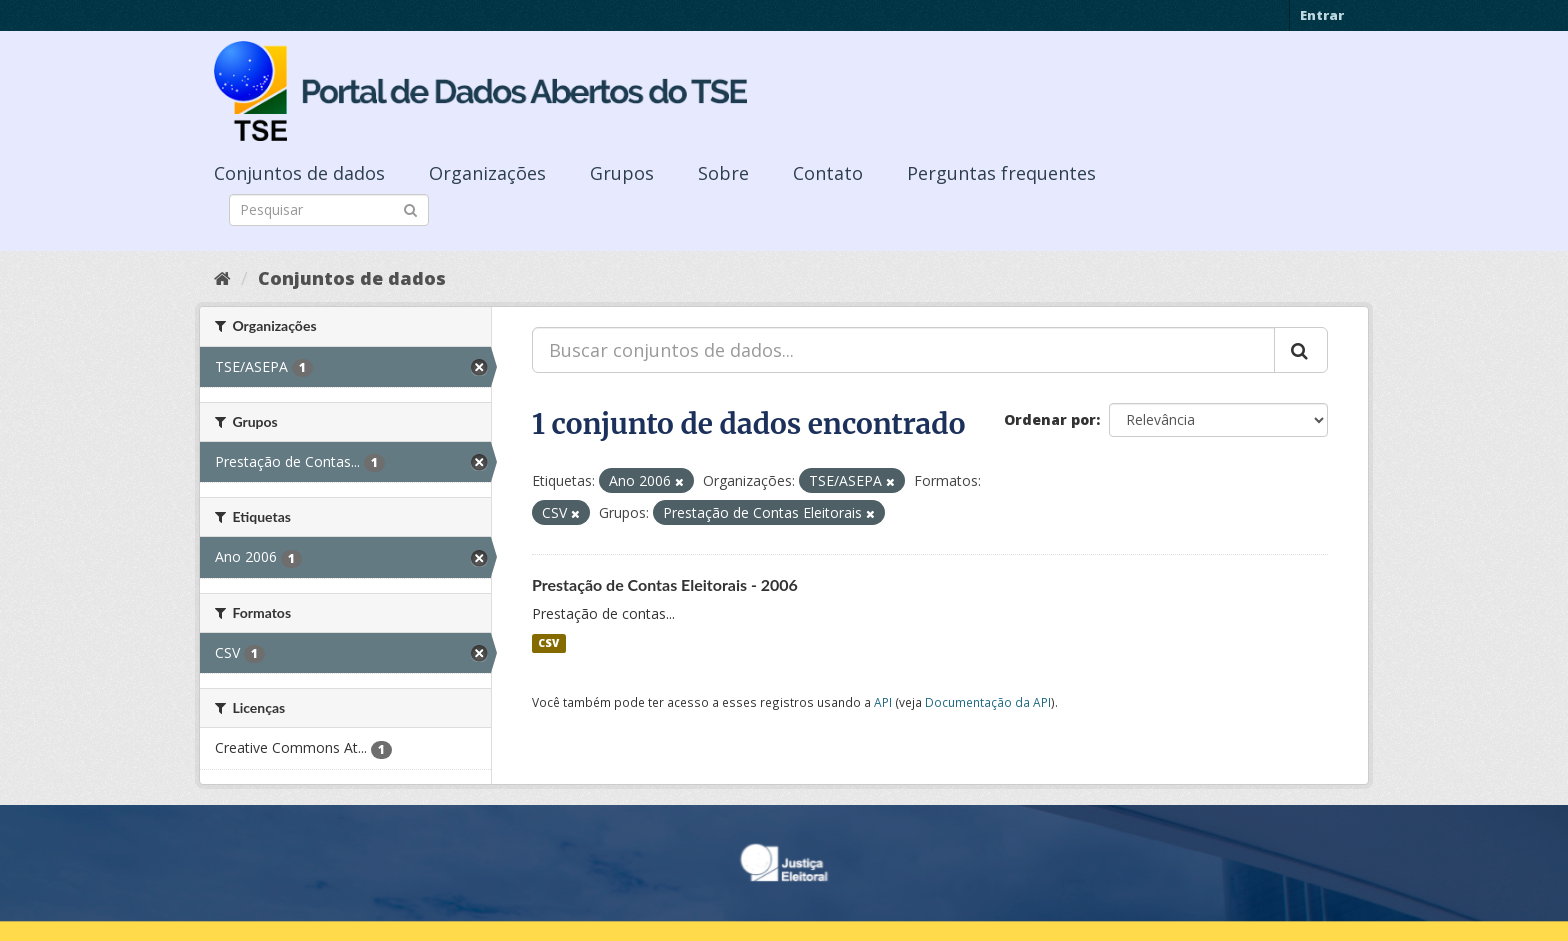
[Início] (222, 278)
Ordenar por (1050, 419)
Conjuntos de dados (299, 173)
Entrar (1322, 15)
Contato (828, 173)
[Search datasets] (329, 210)
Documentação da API (988, 702)
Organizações (487, 173)
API (883, 702)
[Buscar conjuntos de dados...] (903, 350)
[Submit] (410, 208)
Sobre (723, 173)
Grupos (622, 173)
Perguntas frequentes (1001, 173)
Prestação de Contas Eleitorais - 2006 (665, 584)
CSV (548, 643)
